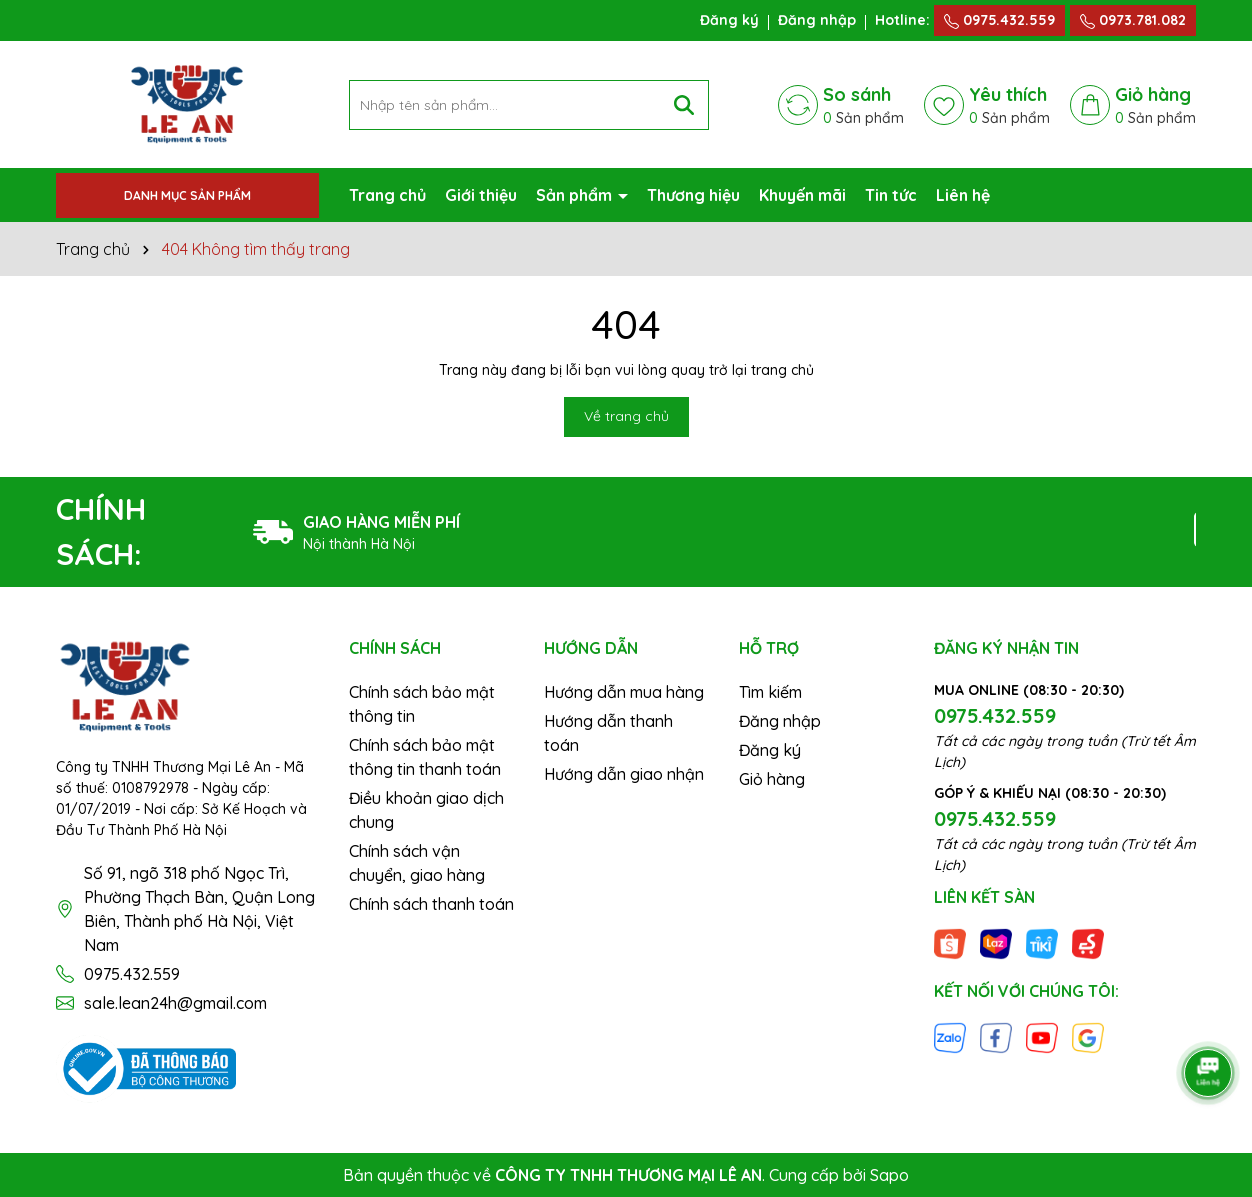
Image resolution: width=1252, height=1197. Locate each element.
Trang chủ (387, 195)
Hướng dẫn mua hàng (624, 692)
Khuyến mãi (802, 195)
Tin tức (891, 195)
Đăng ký (729, 20)
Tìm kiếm (770, 692)
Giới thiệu (481, 195)
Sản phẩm (576, 195)
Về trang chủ (626, 416)
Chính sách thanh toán (431, 904)
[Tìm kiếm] (684, 105)
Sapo (889, 1175)
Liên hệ (963, 195)
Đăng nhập (817, 20)
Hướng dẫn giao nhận (624, 774)
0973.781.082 (1133, 20)
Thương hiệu (693, 195)
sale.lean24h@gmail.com (175, 1003)
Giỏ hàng (772, 779)
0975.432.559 (999, 20)
